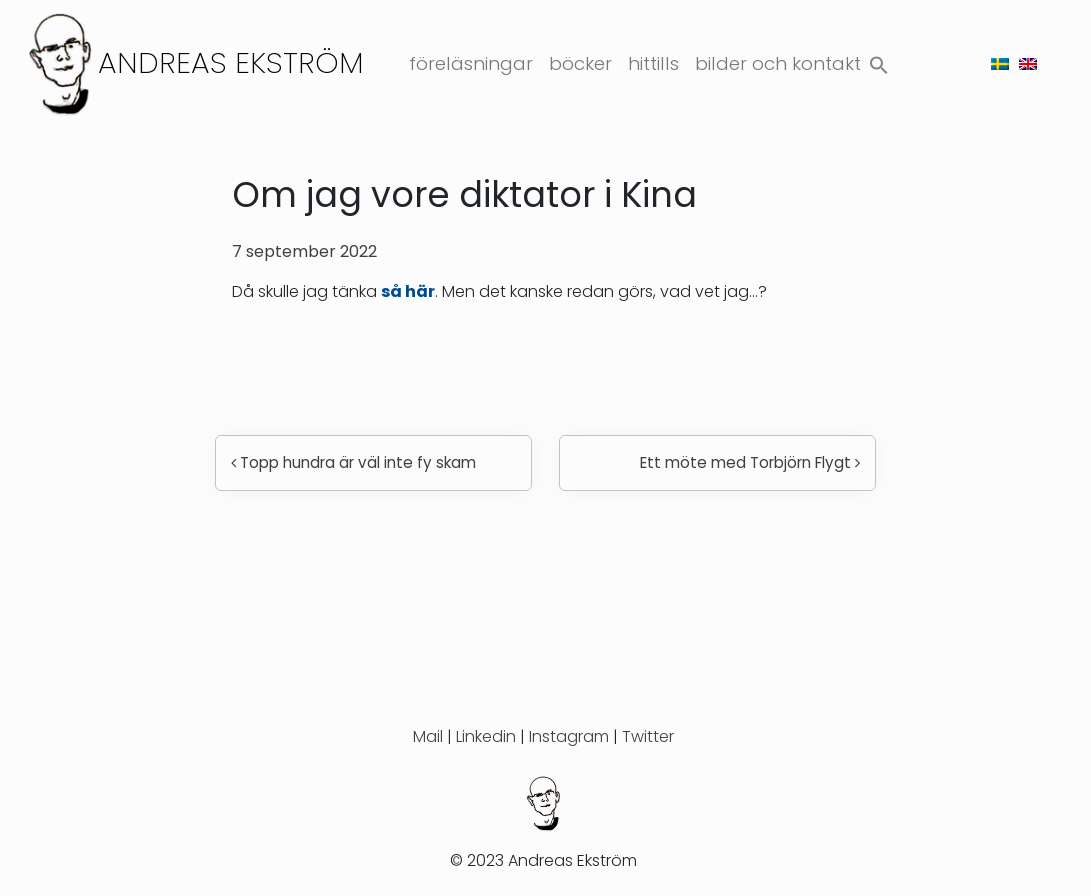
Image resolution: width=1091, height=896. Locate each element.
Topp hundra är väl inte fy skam (353, 462)
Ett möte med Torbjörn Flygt (750, 462)
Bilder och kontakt (778, 63)
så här (408, 291)
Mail (428, 736)
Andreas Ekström (231, 62)
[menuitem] (1000, 63)
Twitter (648, 736)
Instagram (569, 736)
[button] (879, 61)
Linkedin (486, 736)
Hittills (653, 63)
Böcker (580, 63)
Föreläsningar (471, 63)
